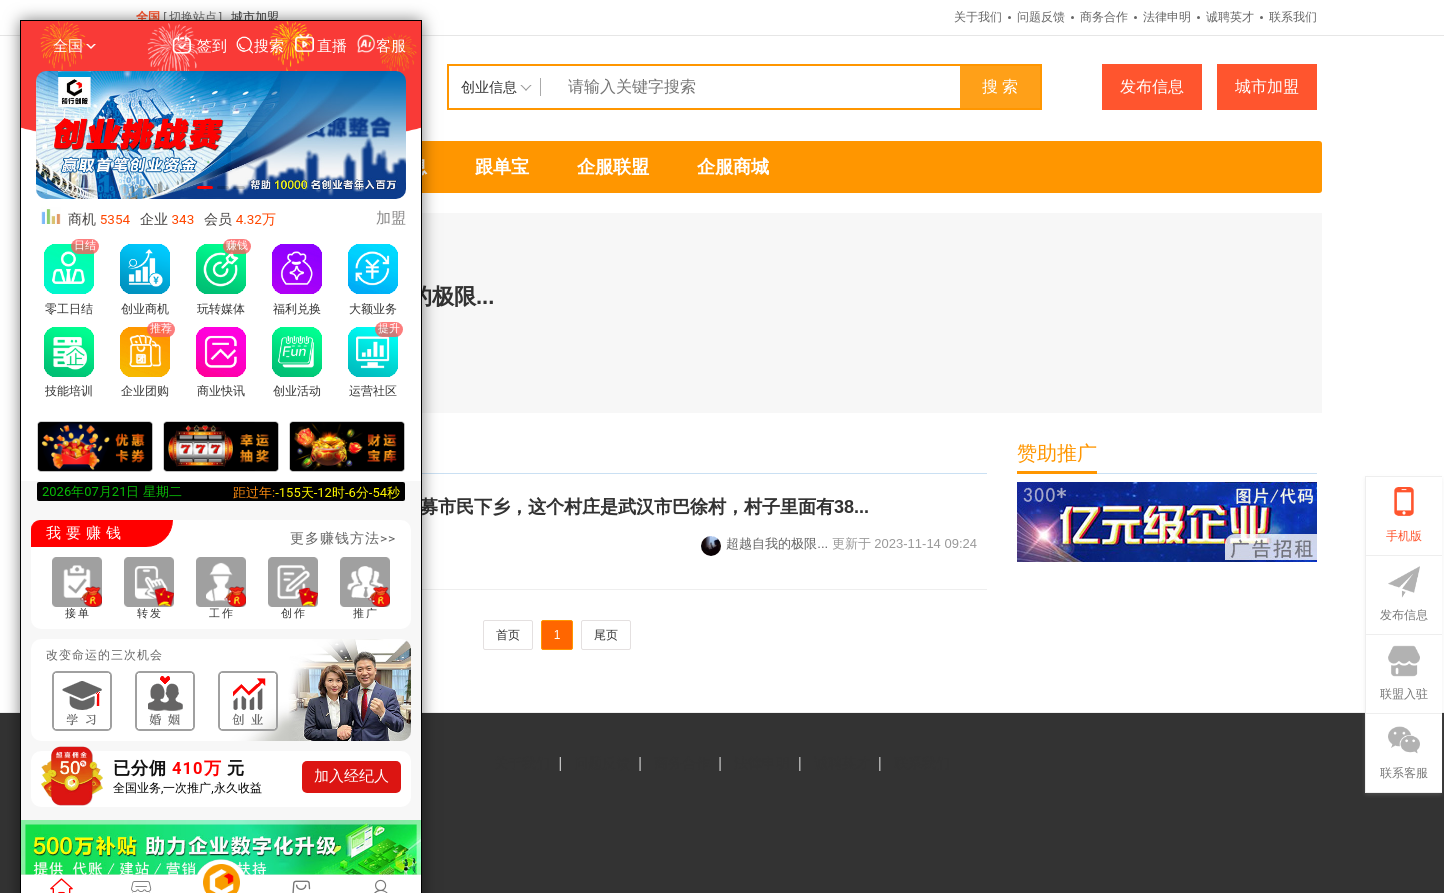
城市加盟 (255, 17)
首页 (508, 635)
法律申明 (1167, 17)
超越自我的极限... (764, 543)
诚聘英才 (1230, 17)
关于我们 (978, 17)
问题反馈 (1041, 17)
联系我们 (1293, 17)
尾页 (606, 635)
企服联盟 (613, 167)
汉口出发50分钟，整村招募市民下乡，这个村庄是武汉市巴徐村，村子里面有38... (544, 507)
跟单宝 (502, 167)
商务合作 (1104, 17)
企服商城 (733, 167)
